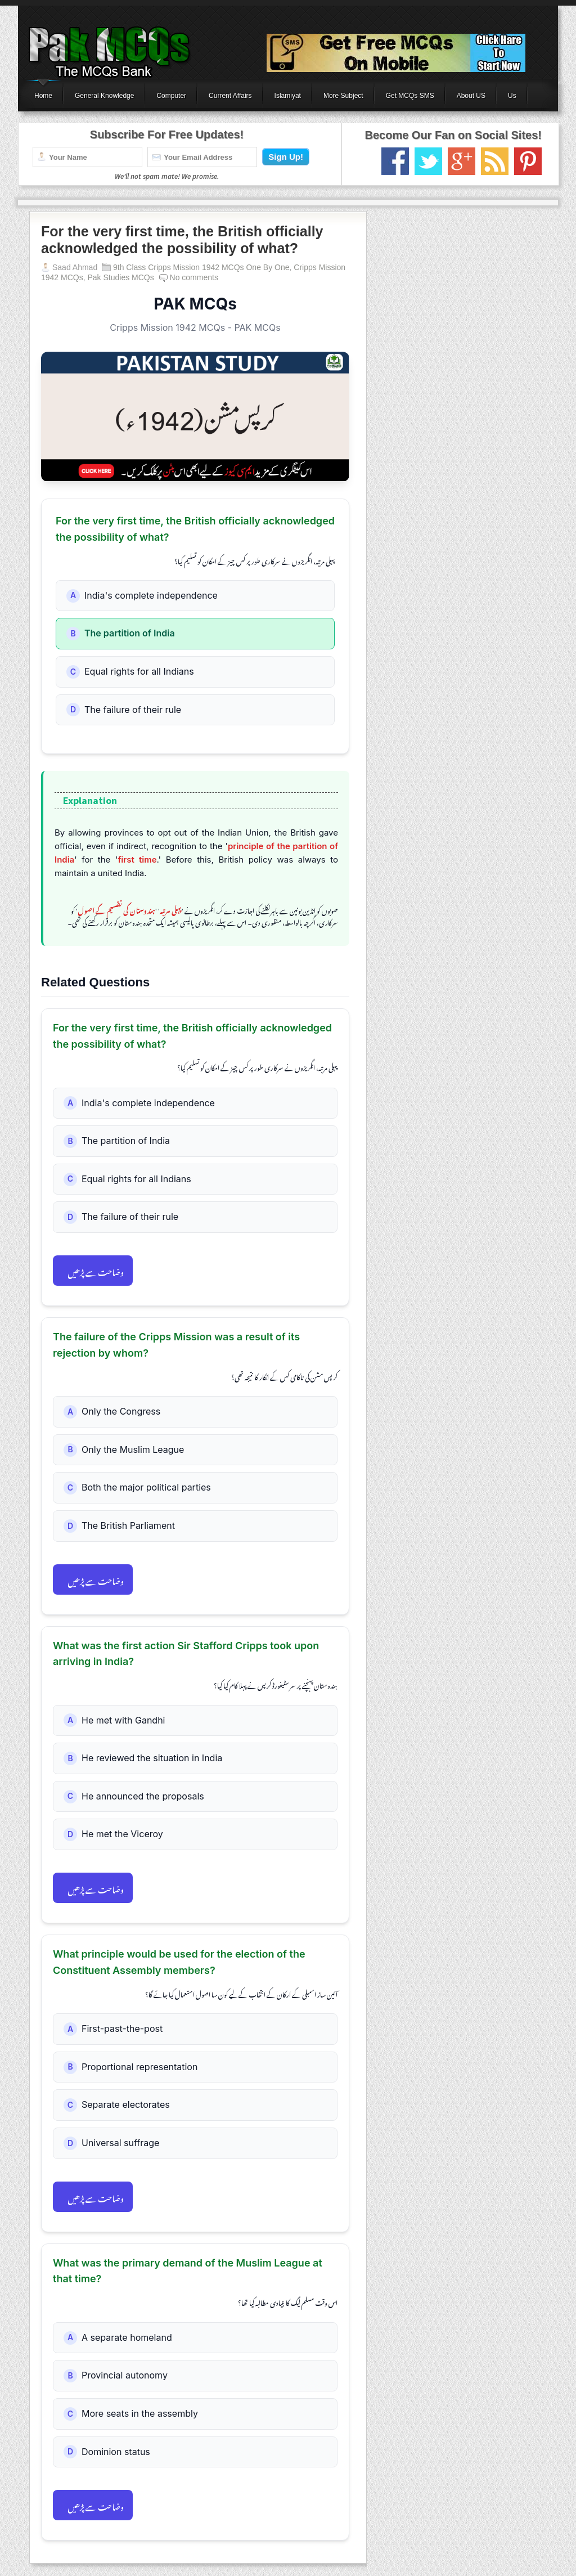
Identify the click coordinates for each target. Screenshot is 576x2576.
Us (512, 96)
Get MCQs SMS (410, 96)
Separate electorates (126, 2104)
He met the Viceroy (122, 1833)
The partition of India (129, 633)
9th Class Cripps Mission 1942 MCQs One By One (201, 267)
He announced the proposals (143, 1796)
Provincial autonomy (125, 2375)
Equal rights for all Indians (139, 671)
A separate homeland (127, 2337)
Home (43, 96)
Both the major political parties (146, 1487)
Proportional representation (139, 2066)
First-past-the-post (122, 2028)
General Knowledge (104, 96)
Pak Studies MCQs (120, 277)
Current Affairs (230, 96)
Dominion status (116, 2451)
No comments (194, 277)
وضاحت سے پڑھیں (96, 1270)
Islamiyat (287, 96)
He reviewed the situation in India (152, 1757)
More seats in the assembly (140, 2413)
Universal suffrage (120, 2142)
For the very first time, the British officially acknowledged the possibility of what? (182, 239)
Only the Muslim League (133, 1449)
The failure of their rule (132, 709)
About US (471, 96)
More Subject (343, 96)
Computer (171, 96)
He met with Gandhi (123, 1720)
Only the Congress (121, 1411)
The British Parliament (128, 1525)
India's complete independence (151, 595)
